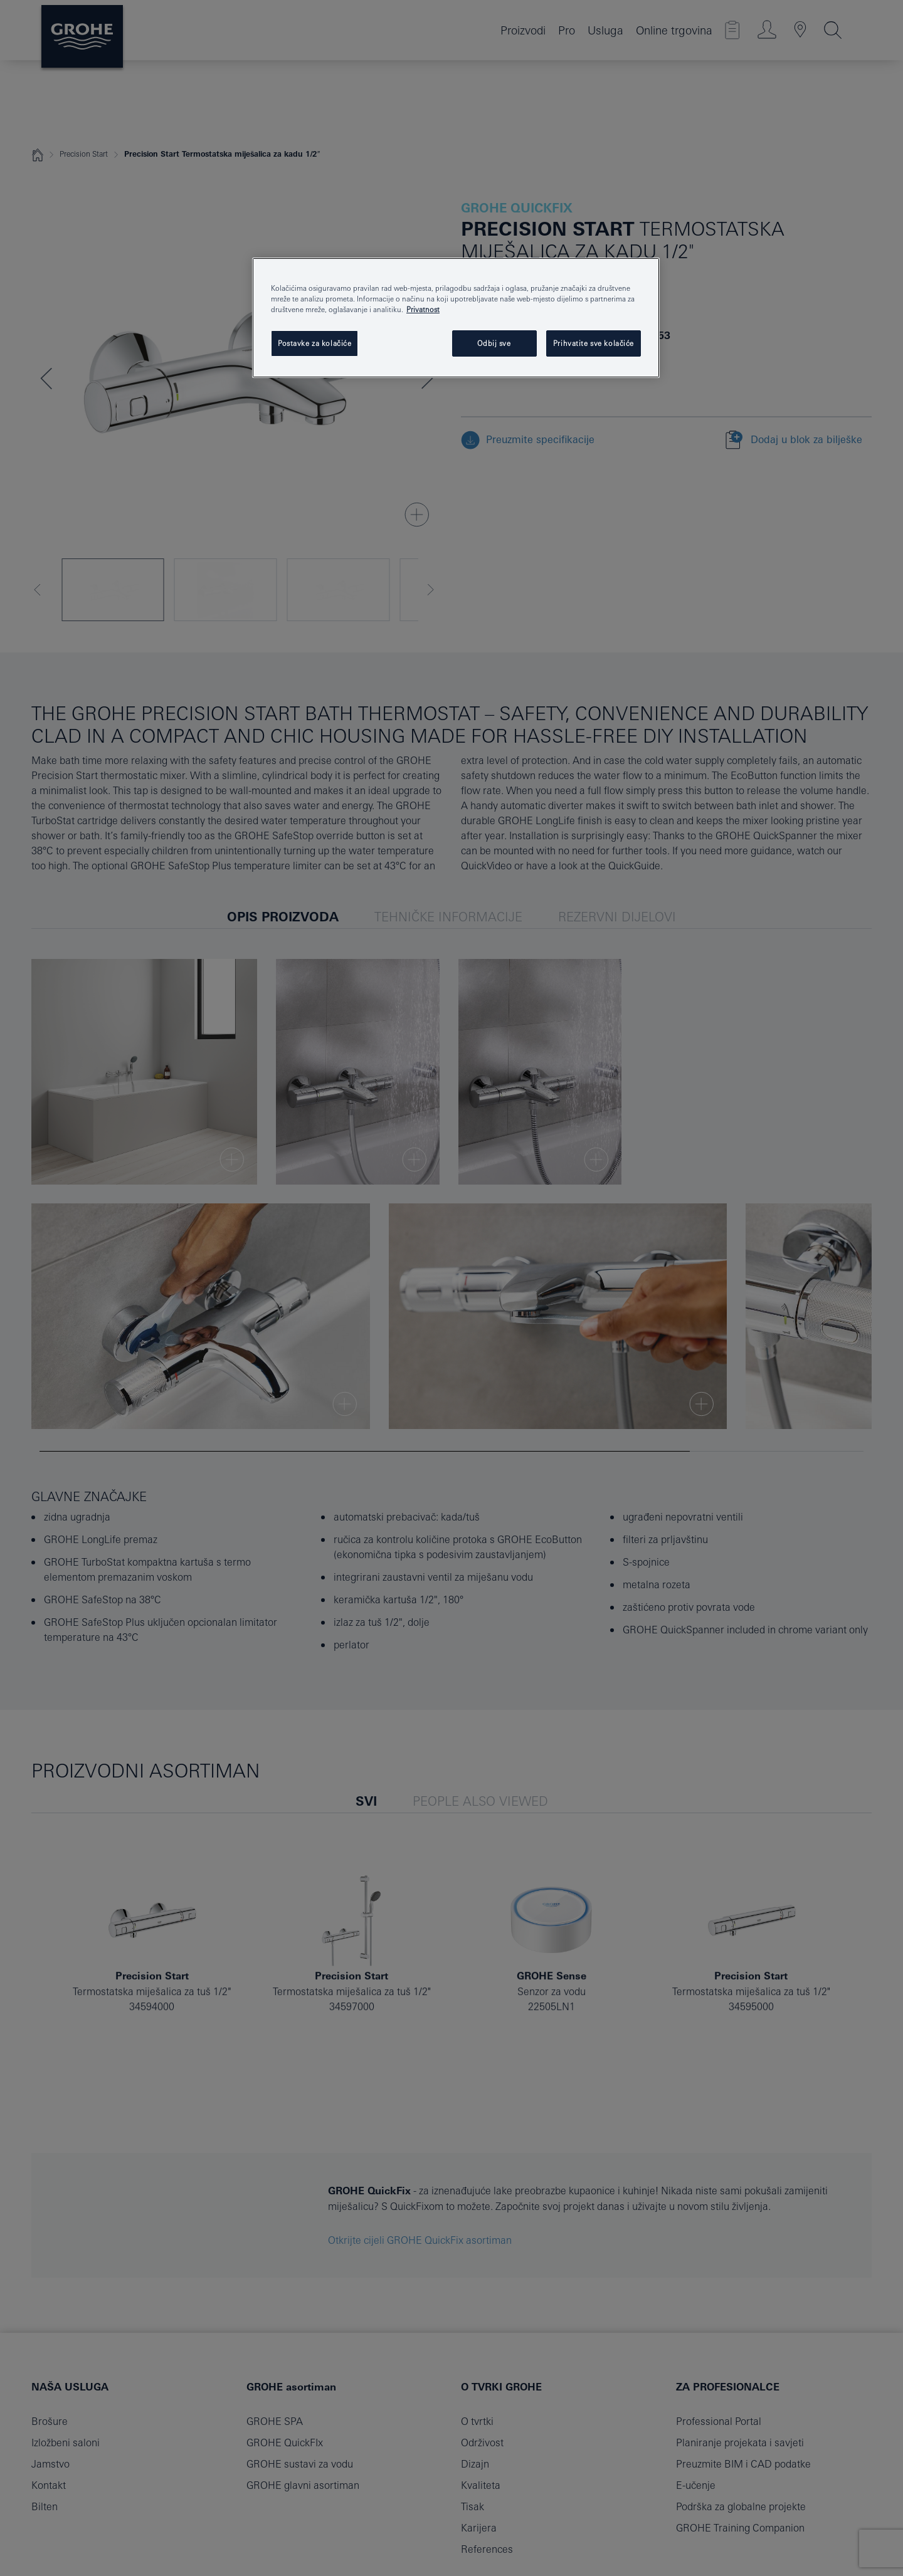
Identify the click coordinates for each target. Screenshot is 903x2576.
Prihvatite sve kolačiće (593, 343)
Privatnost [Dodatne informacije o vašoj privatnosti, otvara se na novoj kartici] (423, 309)
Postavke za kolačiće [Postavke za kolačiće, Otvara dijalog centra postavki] (314, 343)
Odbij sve (493, 343)
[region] (456, 318)
